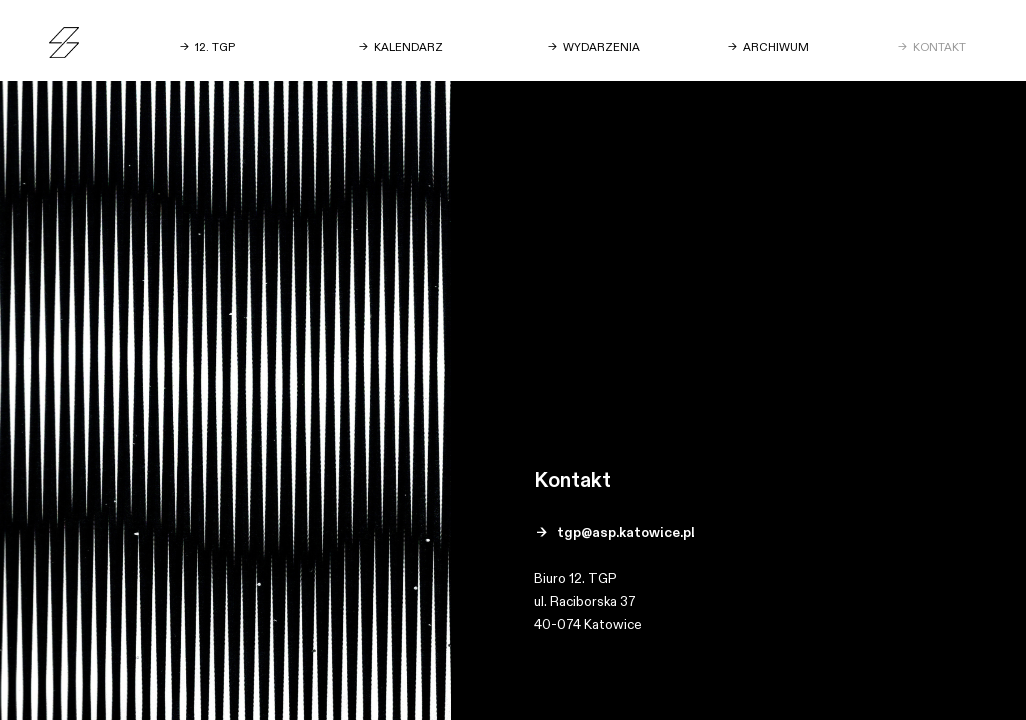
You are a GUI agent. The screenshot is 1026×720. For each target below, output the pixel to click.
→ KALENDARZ (401, 47)
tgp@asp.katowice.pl (626, 533)
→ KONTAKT (932, 47)
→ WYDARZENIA (594, 47)
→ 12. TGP (207, 47)
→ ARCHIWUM (768, 47)
